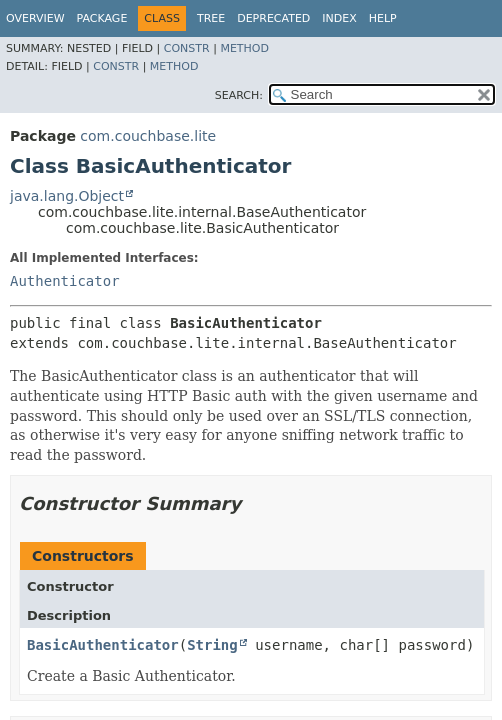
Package (102, 18)
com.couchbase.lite (148, 136)
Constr (187, 48)
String (212, 645)
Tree (211, 18)
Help (383, 18)
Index (339, 18)
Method (244, 48)
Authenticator (65, 281)
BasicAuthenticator (103, 645)
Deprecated (273, 18)
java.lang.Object (67, 196)
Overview (35, 18)
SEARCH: (239, 95)
